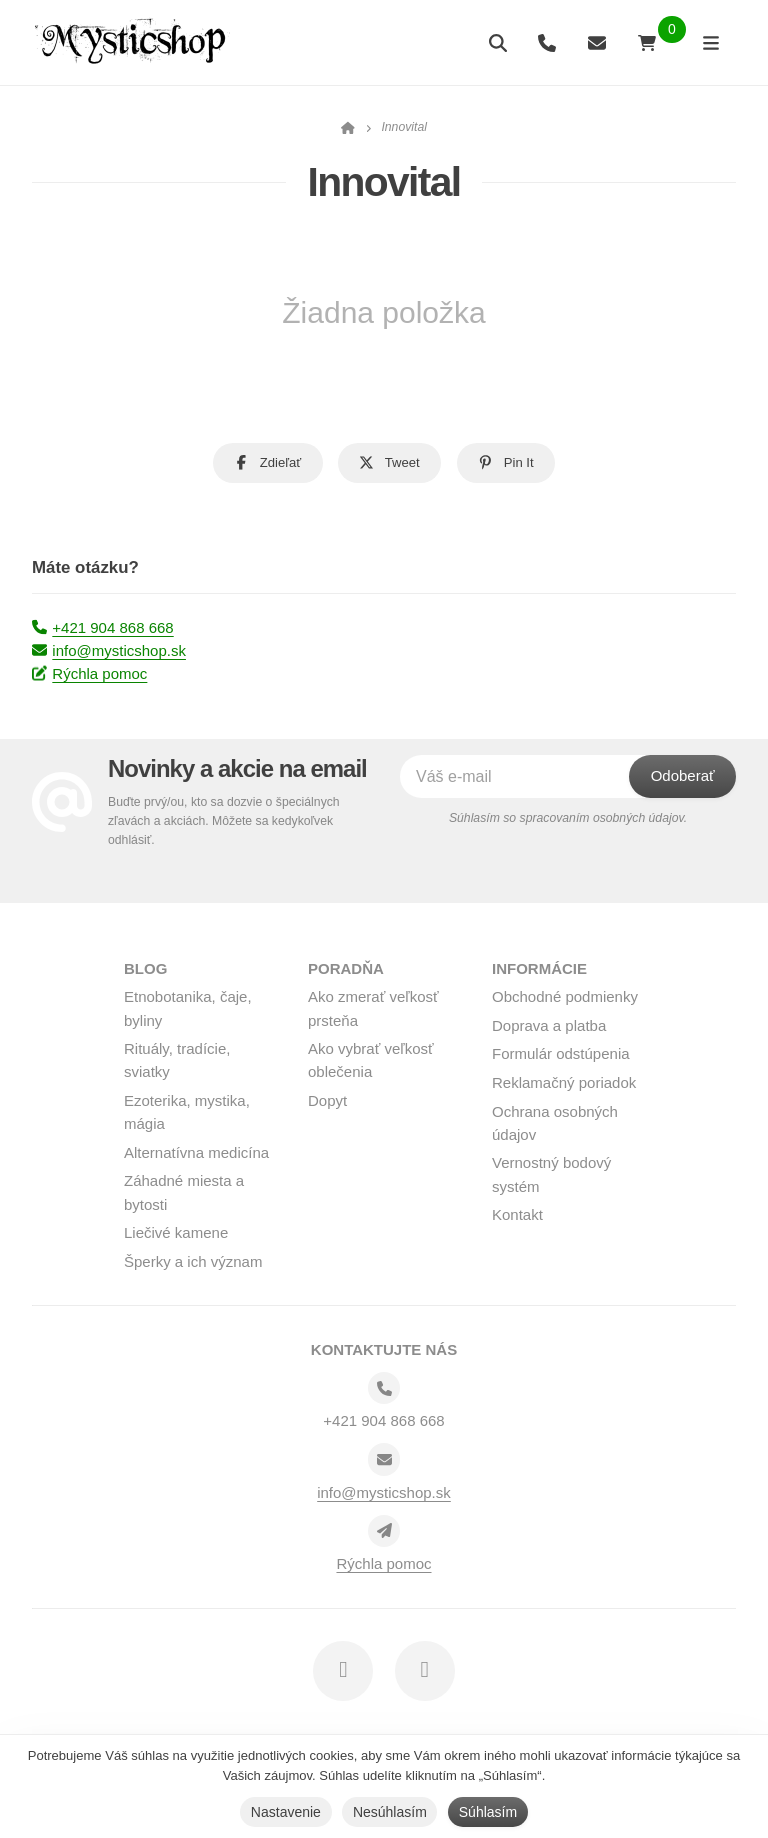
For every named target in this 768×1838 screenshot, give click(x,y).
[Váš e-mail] (534, 777)
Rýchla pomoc (89, 673)
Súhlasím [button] (488, 1812)
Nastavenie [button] (286, 1812)
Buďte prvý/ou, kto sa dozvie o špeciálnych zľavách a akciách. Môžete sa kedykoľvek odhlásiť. (224, 821)
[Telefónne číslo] (384, 1388)
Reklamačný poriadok (564, 1082)
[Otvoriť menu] (711, 42)
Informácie (539, 968)
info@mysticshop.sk (109, 650)
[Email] (384, 1459)
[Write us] (384, 1531)
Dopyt (327, 1100)
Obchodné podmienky (565, 996)
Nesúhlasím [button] (390, 1812)
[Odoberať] (682, 777)
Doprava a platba (549, 1025)
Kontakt (517, 1214)
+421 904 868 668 (103, 627)
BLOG (145, 968)
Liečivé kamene (176, 1232)
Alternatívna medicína (196, 1152)
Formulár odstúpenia (561, 1053)
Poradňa (346, 968)
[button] (268, 463)
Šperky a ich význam (193, 1261)
